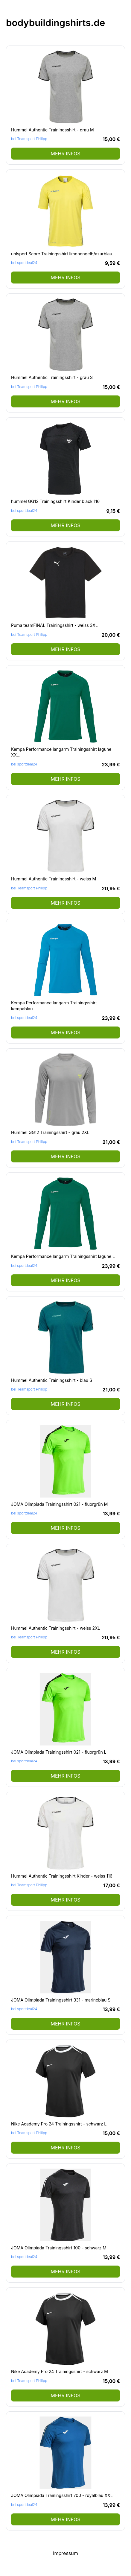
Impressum (65, 2553)
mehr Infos (65, 154)
